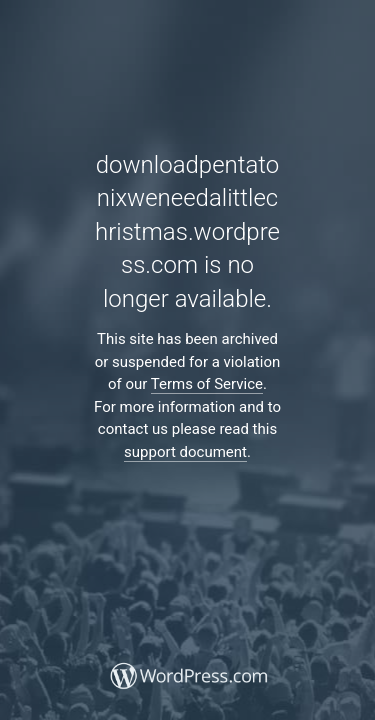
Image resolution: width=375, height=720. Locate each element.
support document (185, 452)
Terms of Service (207, 384)
